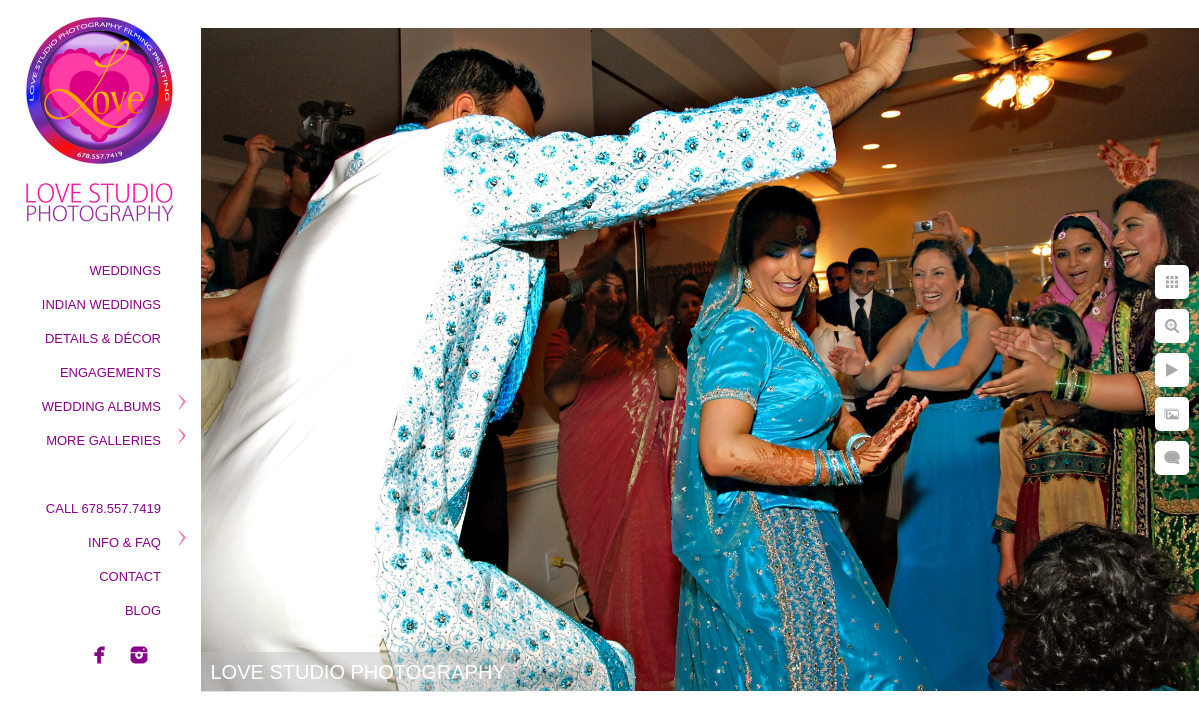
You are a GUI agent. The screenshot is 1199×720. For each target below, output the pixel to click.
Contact (130, 576)
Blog (143, 610)
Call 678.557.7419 (103, 508)
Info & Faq (124, 542)
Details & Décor (103, 338)
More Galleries (103, 440)
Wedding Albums (101, 406)
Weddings (126, 270)
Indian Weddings (101, 304)
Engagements (110, 372)
